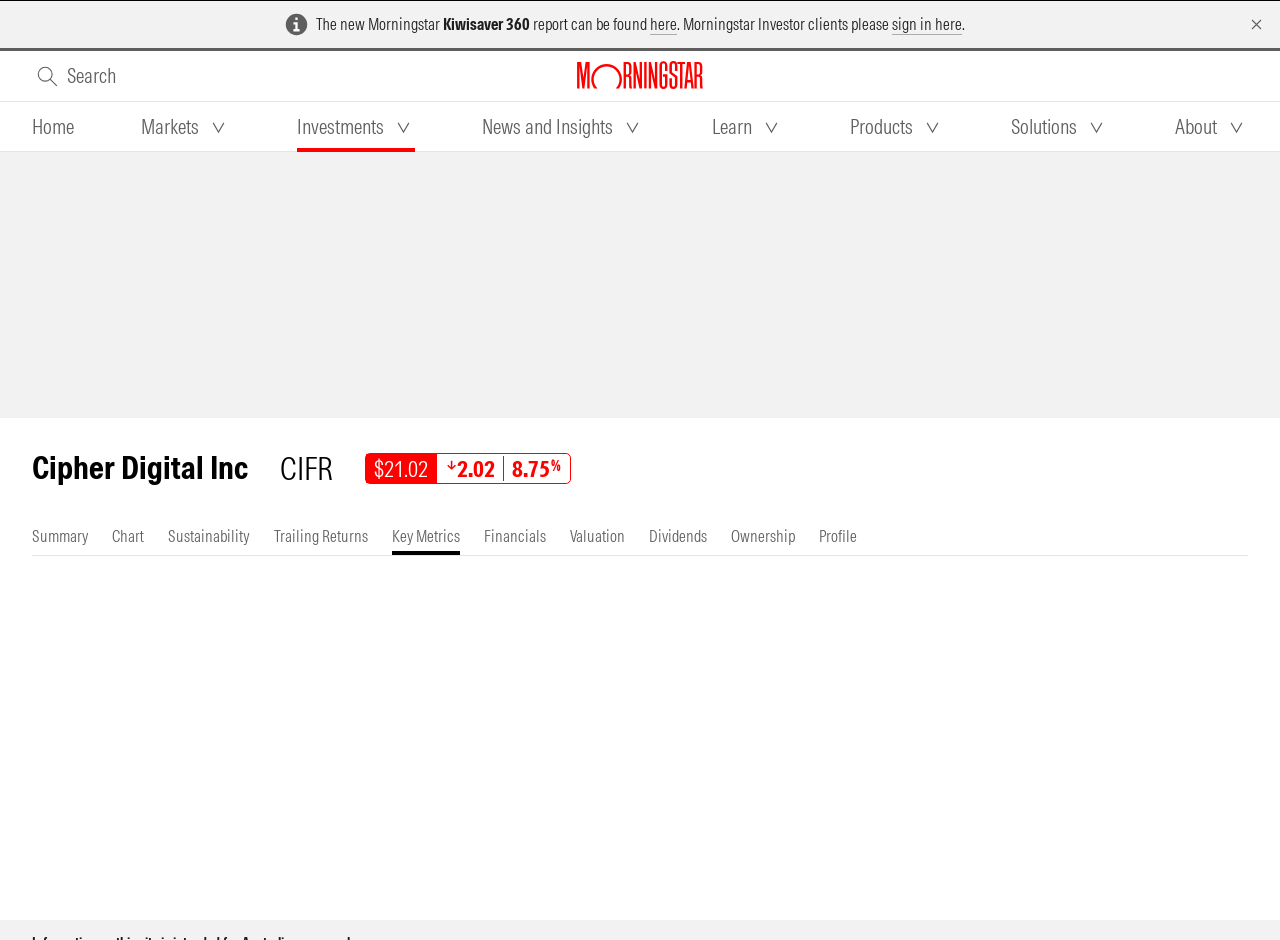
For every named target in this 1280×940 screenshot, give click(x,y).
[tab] (53, 127)
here (663, 24)
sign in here (927, 24)
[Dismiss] (1256, 24)
